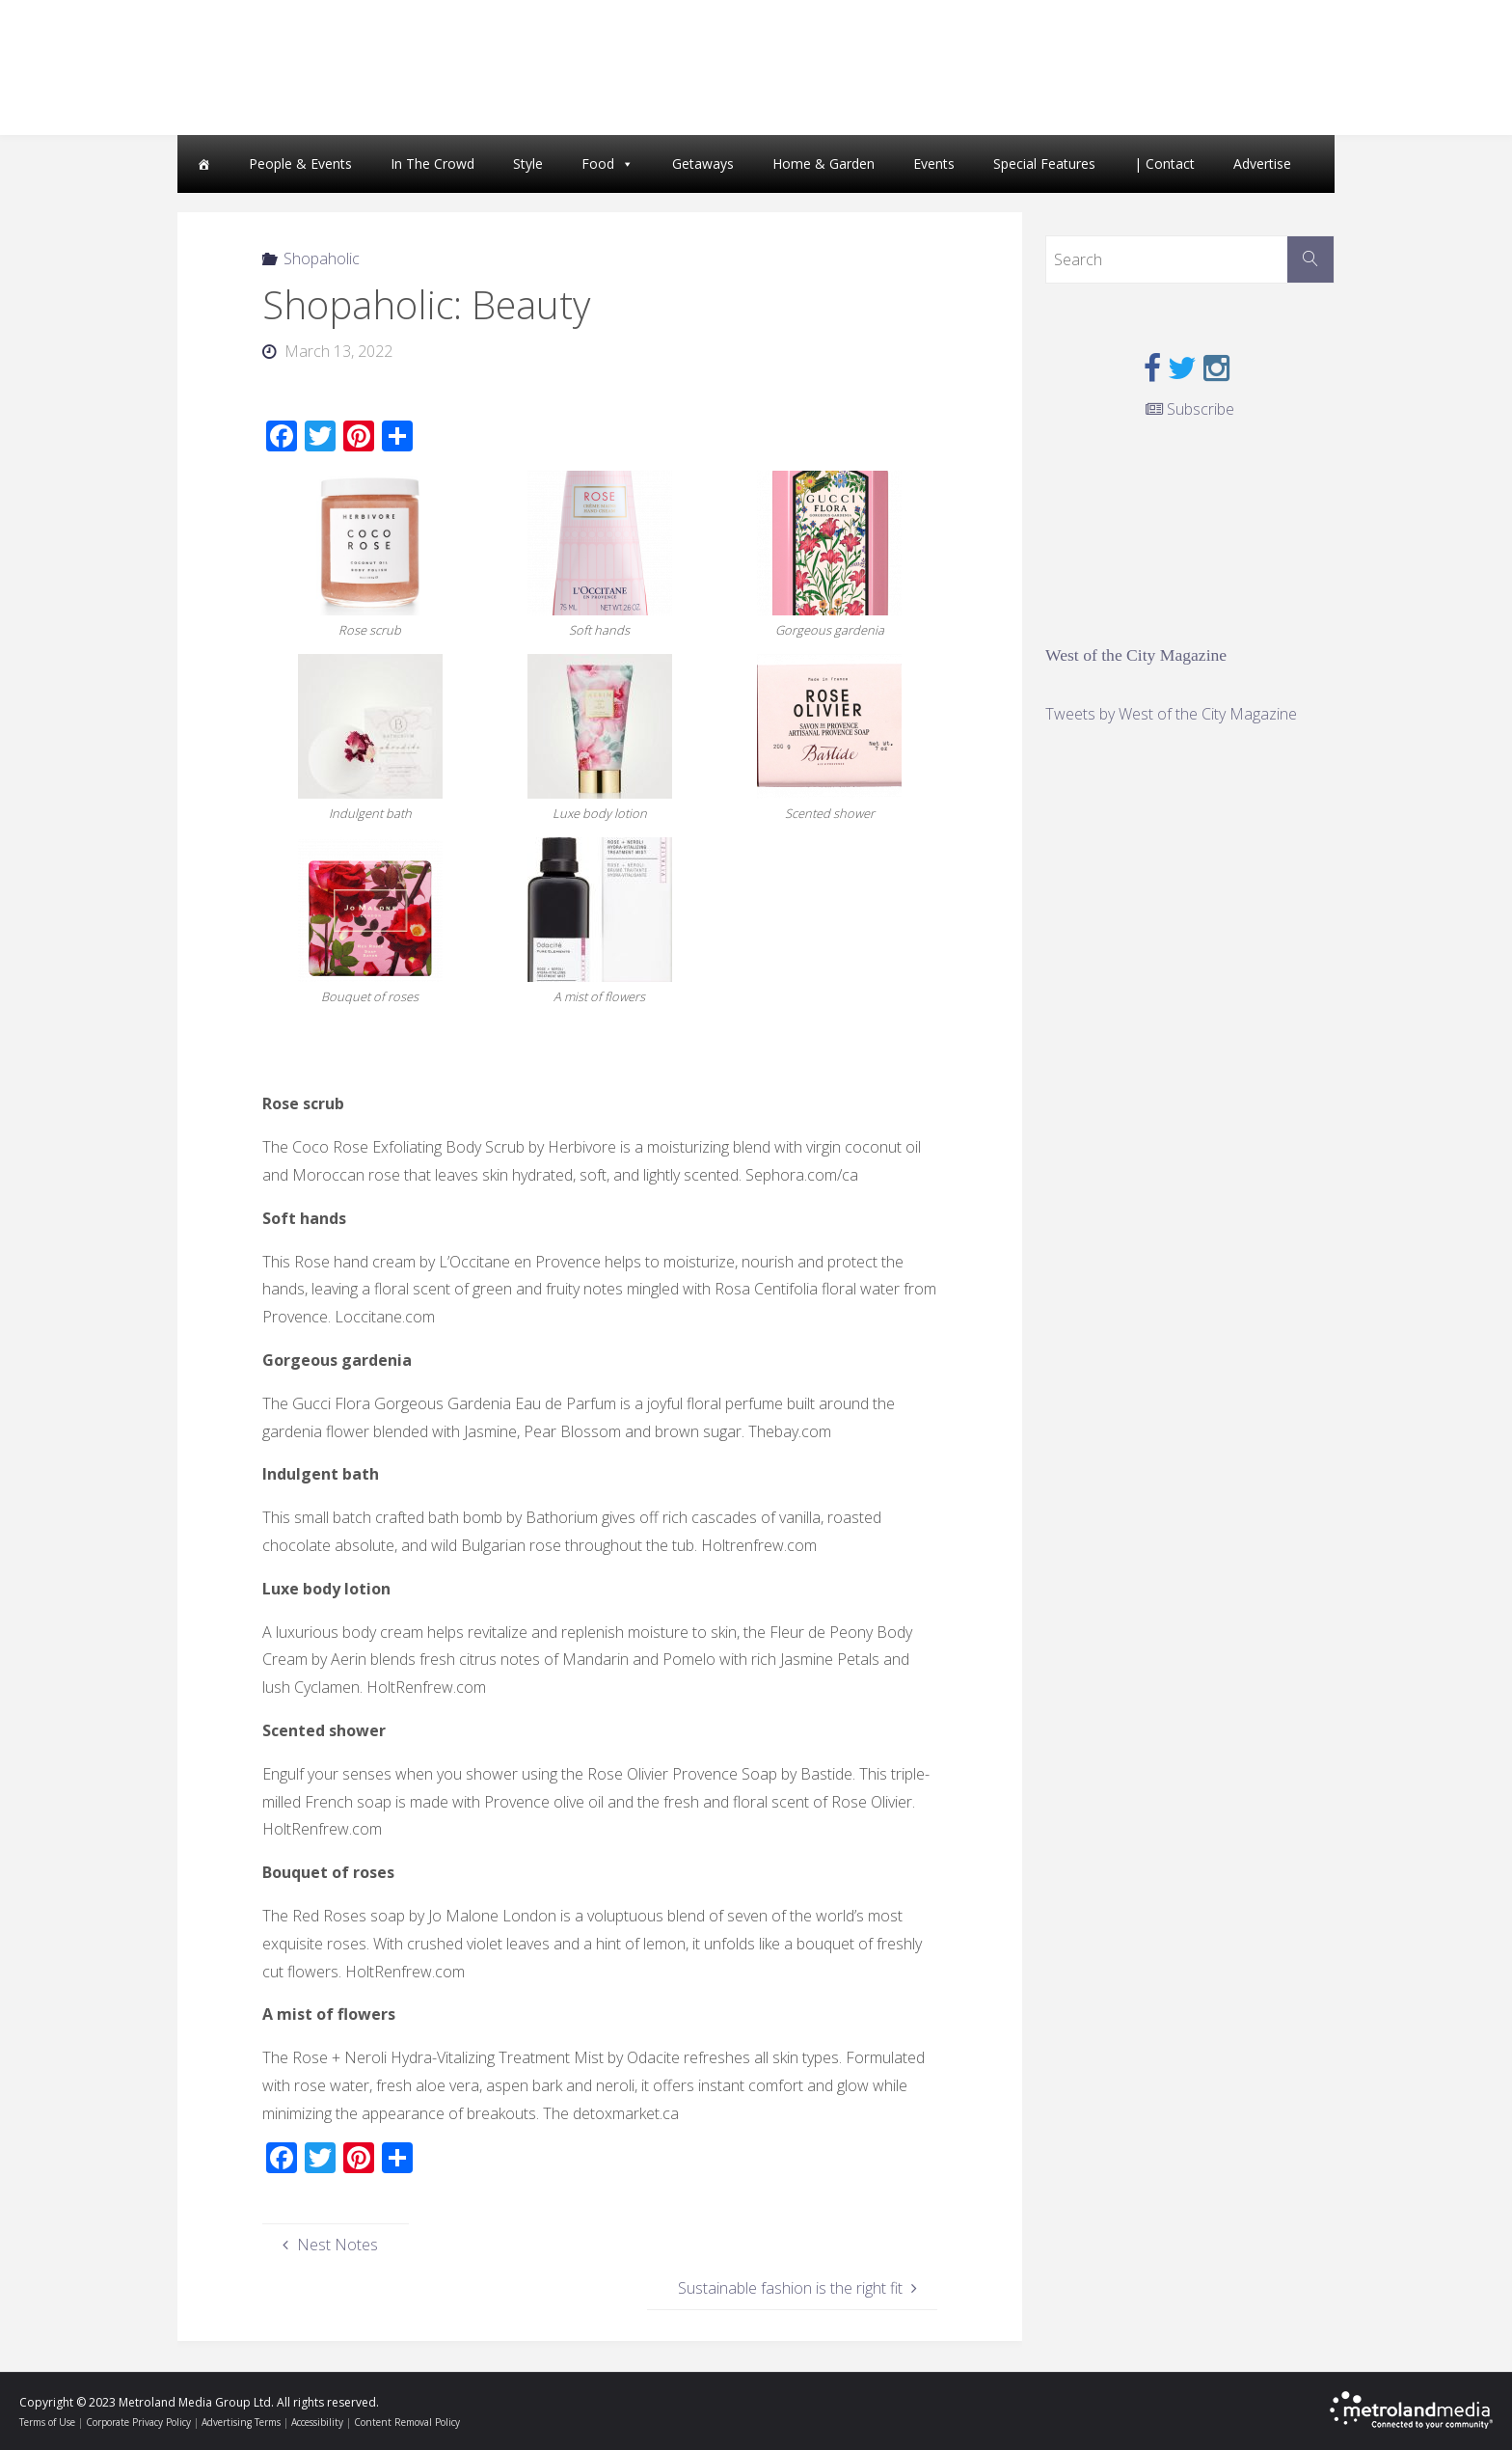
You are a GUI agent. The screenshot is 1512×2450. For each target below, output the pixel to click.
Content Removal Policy (407, 2422)
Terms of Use (47, 2422)
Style (528, 163)
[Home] (203, 164)
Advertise (1262, 163)
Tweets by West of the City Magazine (1171, 713)
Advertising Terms (241, 2422)
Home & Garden (823, 163)
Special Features (1044, 163)
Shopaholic (322, 258)
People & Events (300, 163)
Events (934, 163)
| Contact (1164, 163)
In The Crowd (432, 163)
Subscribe (1190, 409)
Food (597, 163)
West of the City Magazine (1136, 655)
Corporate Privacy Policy (138, 2422)
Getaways (703, 163)
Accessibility (317, 2422)
